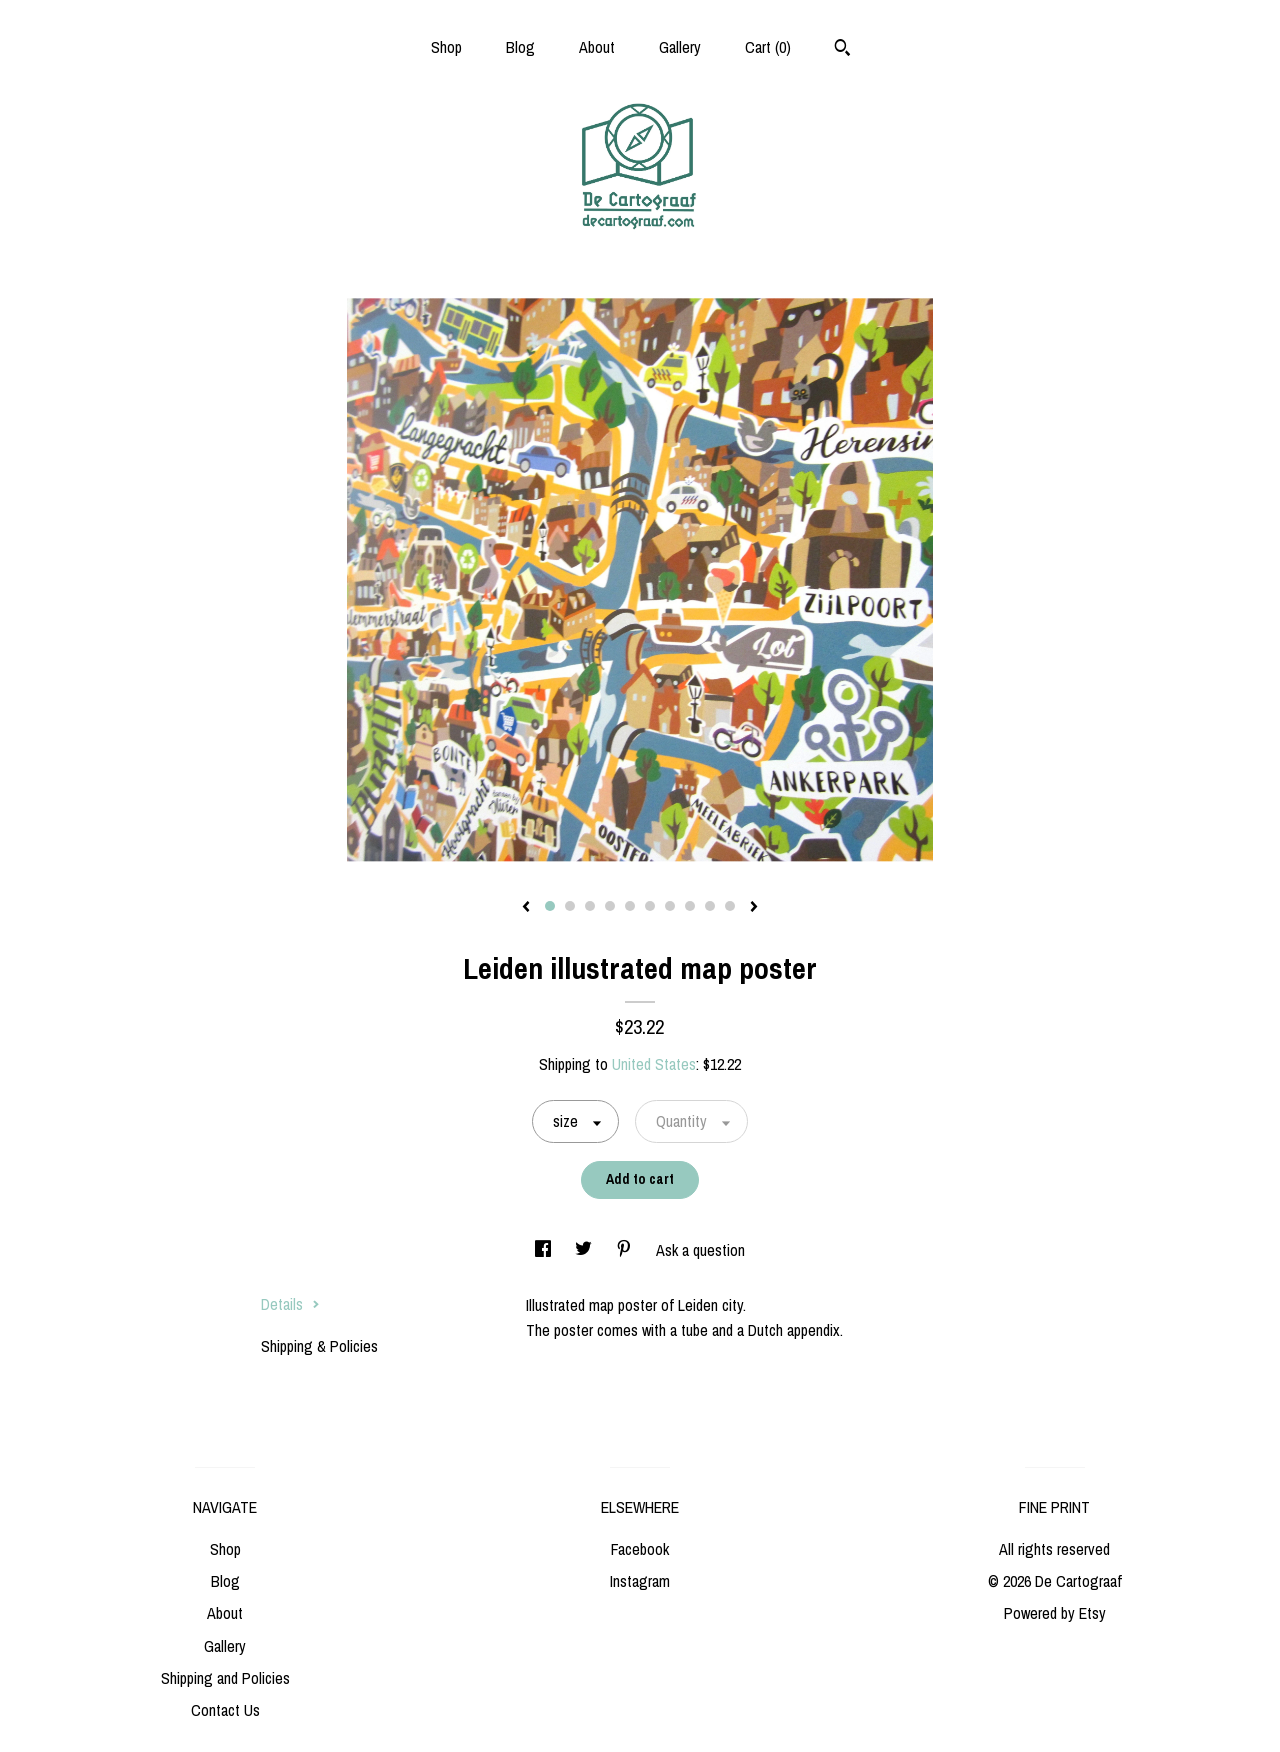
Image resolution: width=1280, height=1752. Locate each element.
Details (290, 1304)
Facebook (640, 1549)
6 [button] (650, 906)
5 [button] (630, 906)
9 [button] (710, 906)
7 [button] (670, 906)
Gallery (680, 47)
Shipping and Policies (225, 1678)
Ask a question (700, 1250)
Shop (446, 47)
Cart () (768, 47)
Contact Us (225, 1710)
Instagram (640, 1581)
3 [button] (590, 906)
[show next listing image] (754, 908)
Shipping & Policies (319, 1346)
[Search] (842, 50)
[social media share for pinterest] (626, 1250)
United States (654, 1064)
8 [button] (690, 906)
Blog (520, 47)
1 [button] (550, 906)
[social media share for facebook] (545, 1250)
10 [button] (730, 906)
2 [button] (570, 906)
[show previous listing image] (526, 908)
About (597, 47)
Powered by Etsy (1055, 1613)
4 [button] (610, 906)
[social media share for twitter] (585, 1250)
